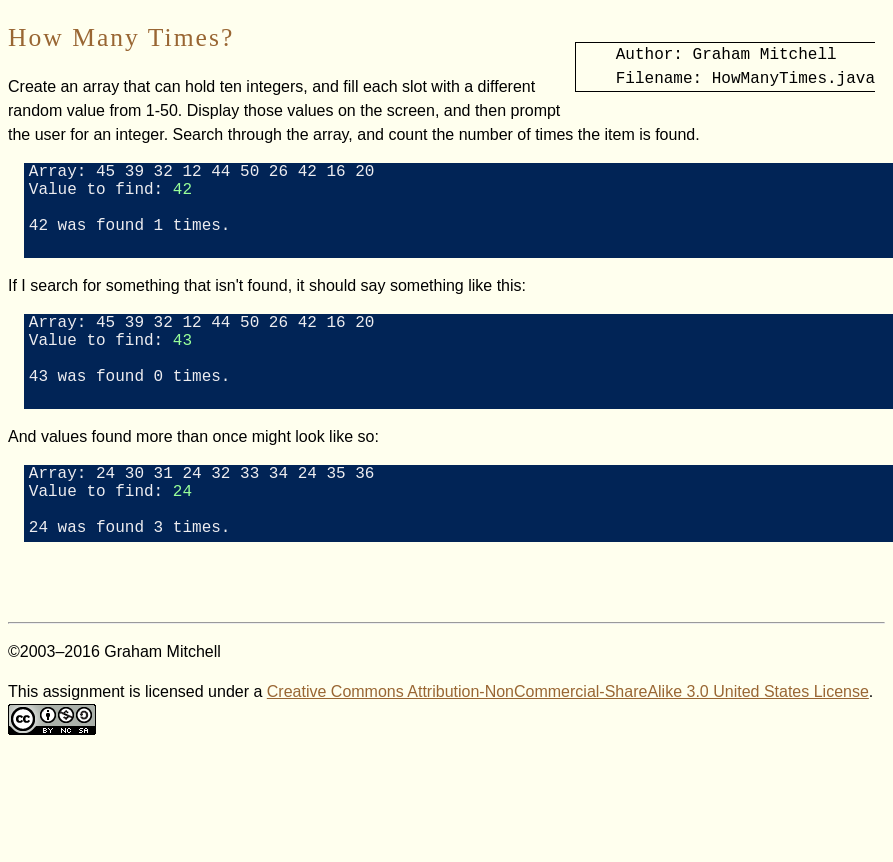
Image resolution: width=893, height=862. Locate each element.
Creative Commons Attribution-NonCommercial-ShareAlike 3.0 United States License (568, 747)
